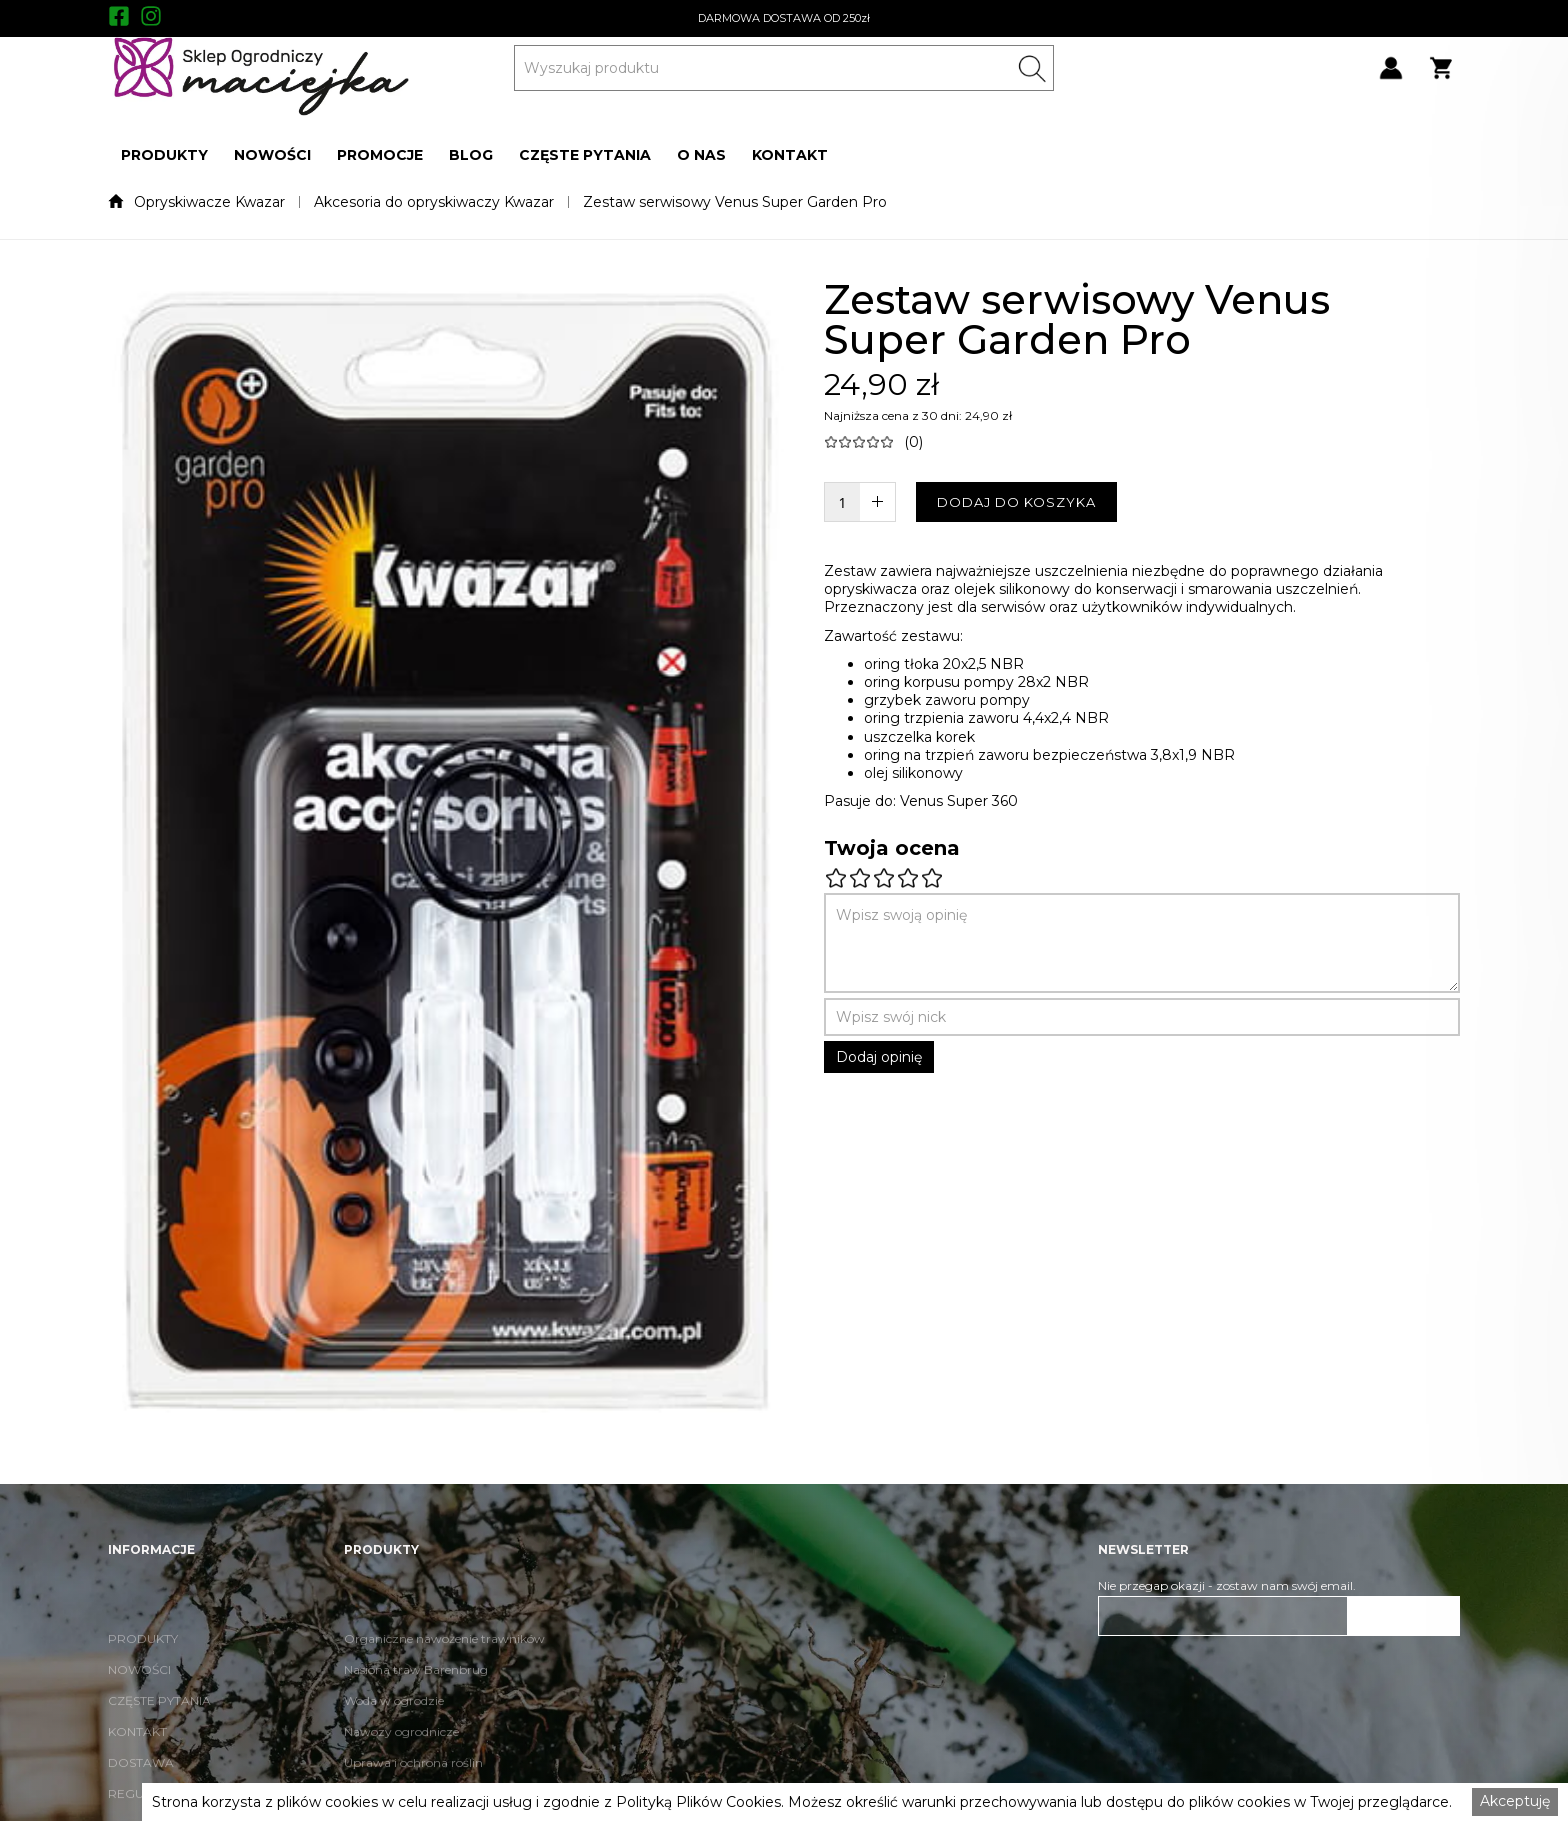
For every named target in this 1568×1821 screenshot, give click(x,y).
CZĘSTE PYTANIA (585, 155)
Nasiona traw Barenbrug (416, 1704)
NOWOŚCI (272, 155)
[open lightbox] (446, 852)
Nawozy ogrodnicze (401, 1766)
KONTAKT (790, 155)
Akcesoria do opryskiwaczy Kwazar (434, 202)
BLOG (471, 155)
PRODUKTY (164, 155)
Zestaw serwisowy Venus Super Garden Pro (735, 202)
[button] (164, 155)
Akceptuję (1515, 1801)
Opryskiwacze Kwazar (209, 202)
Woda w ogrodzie (394, 1735)
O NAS (701, 155)
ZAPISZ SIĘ (1404, 1616)
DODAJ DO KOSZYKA (1016, 502)
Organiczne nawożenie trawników (444, 1673)
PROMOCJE (380, 155)
